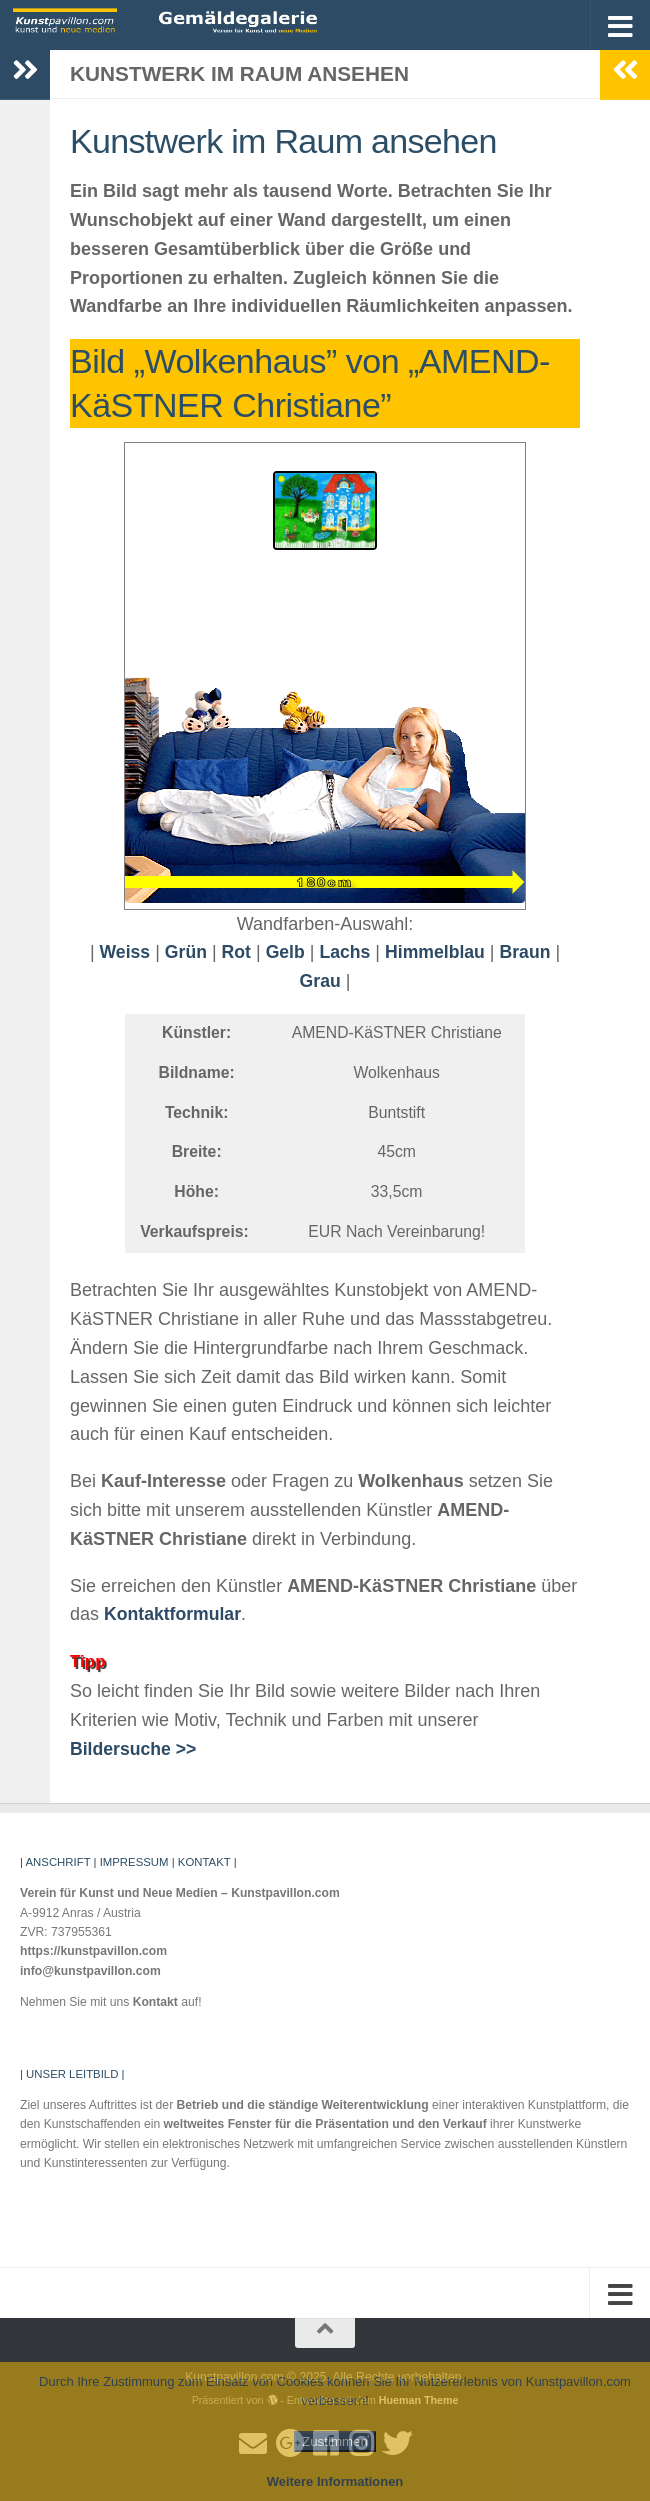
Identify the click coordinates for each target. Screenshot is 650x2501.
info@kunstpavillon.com (90, 1971)
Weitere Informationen (335, 2481)
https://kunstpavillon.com (93, 1951)
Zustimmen (335, 2441)
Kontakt (155, 2002)
